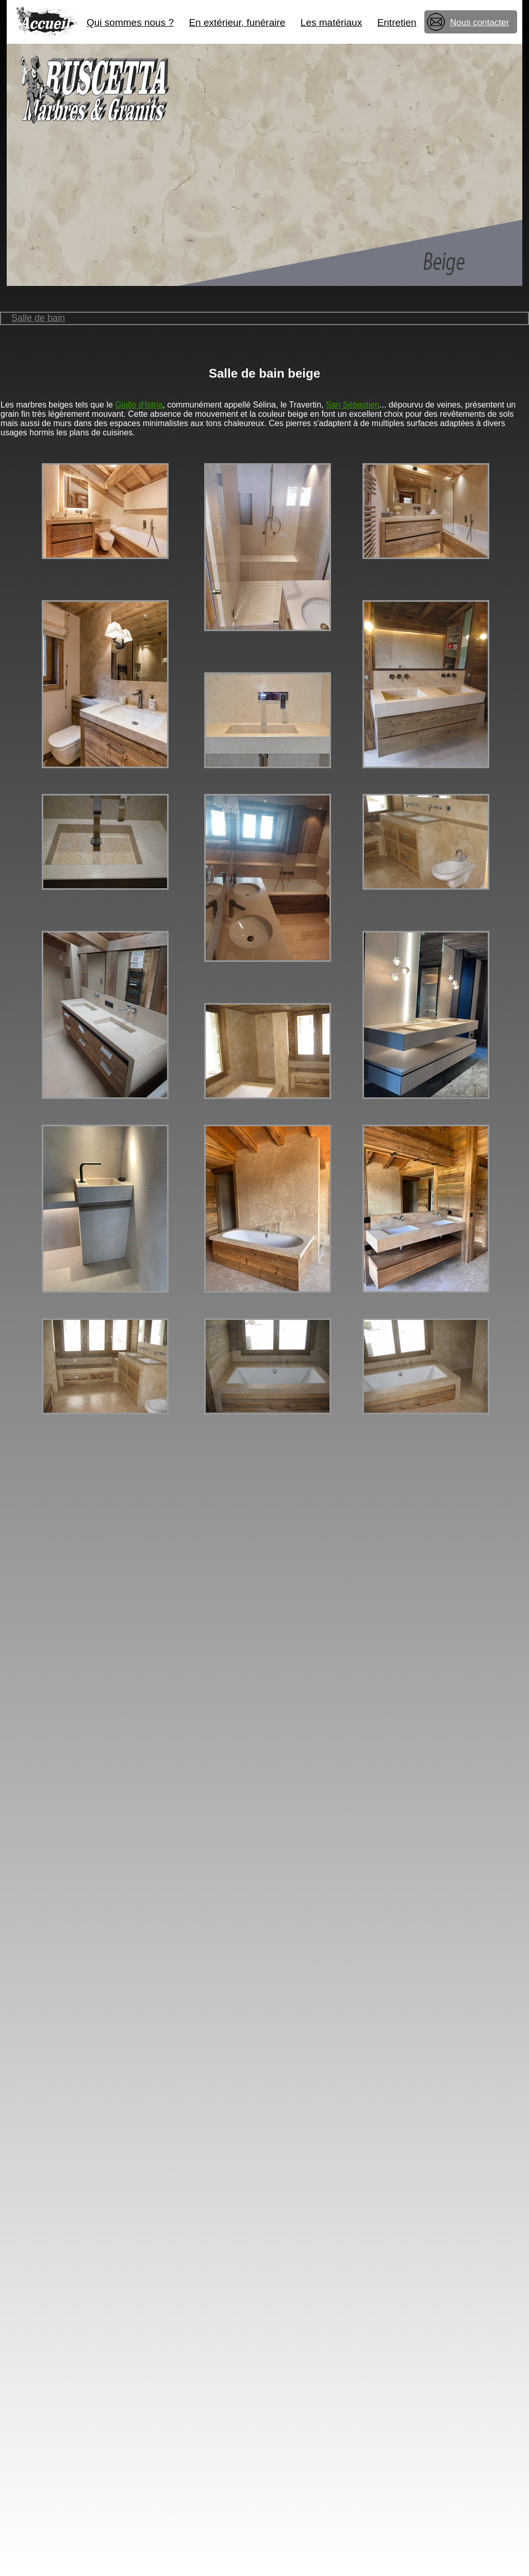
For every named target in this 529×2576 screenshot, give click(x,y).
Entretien (397, 22)
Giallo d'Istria (138, 404)
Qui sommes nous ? (130, 22)
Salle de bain (38, 318)
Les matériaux (331, 22)
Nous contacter (479, 22)
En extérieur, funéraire (237, 22)
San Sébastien (352, 404)
